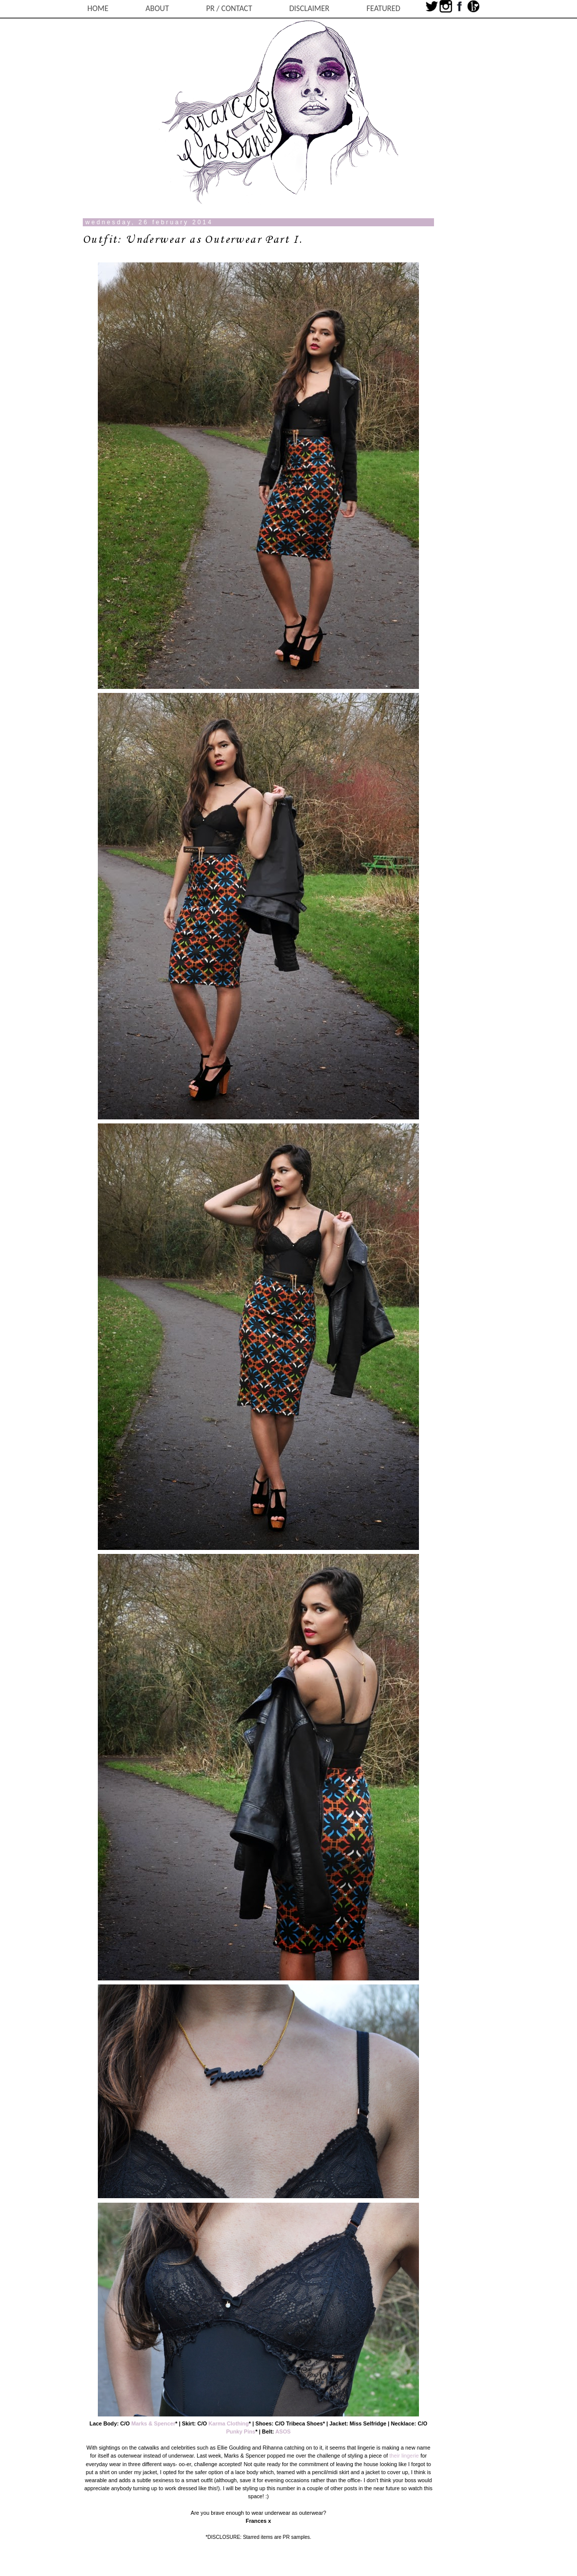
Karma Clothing (228, 2423)
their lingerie (404, 2456)
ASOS (283, 2431)
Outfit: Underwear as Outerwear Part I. (193, 239)
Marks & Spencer (153, 2423)
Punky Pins (240, 2431)
